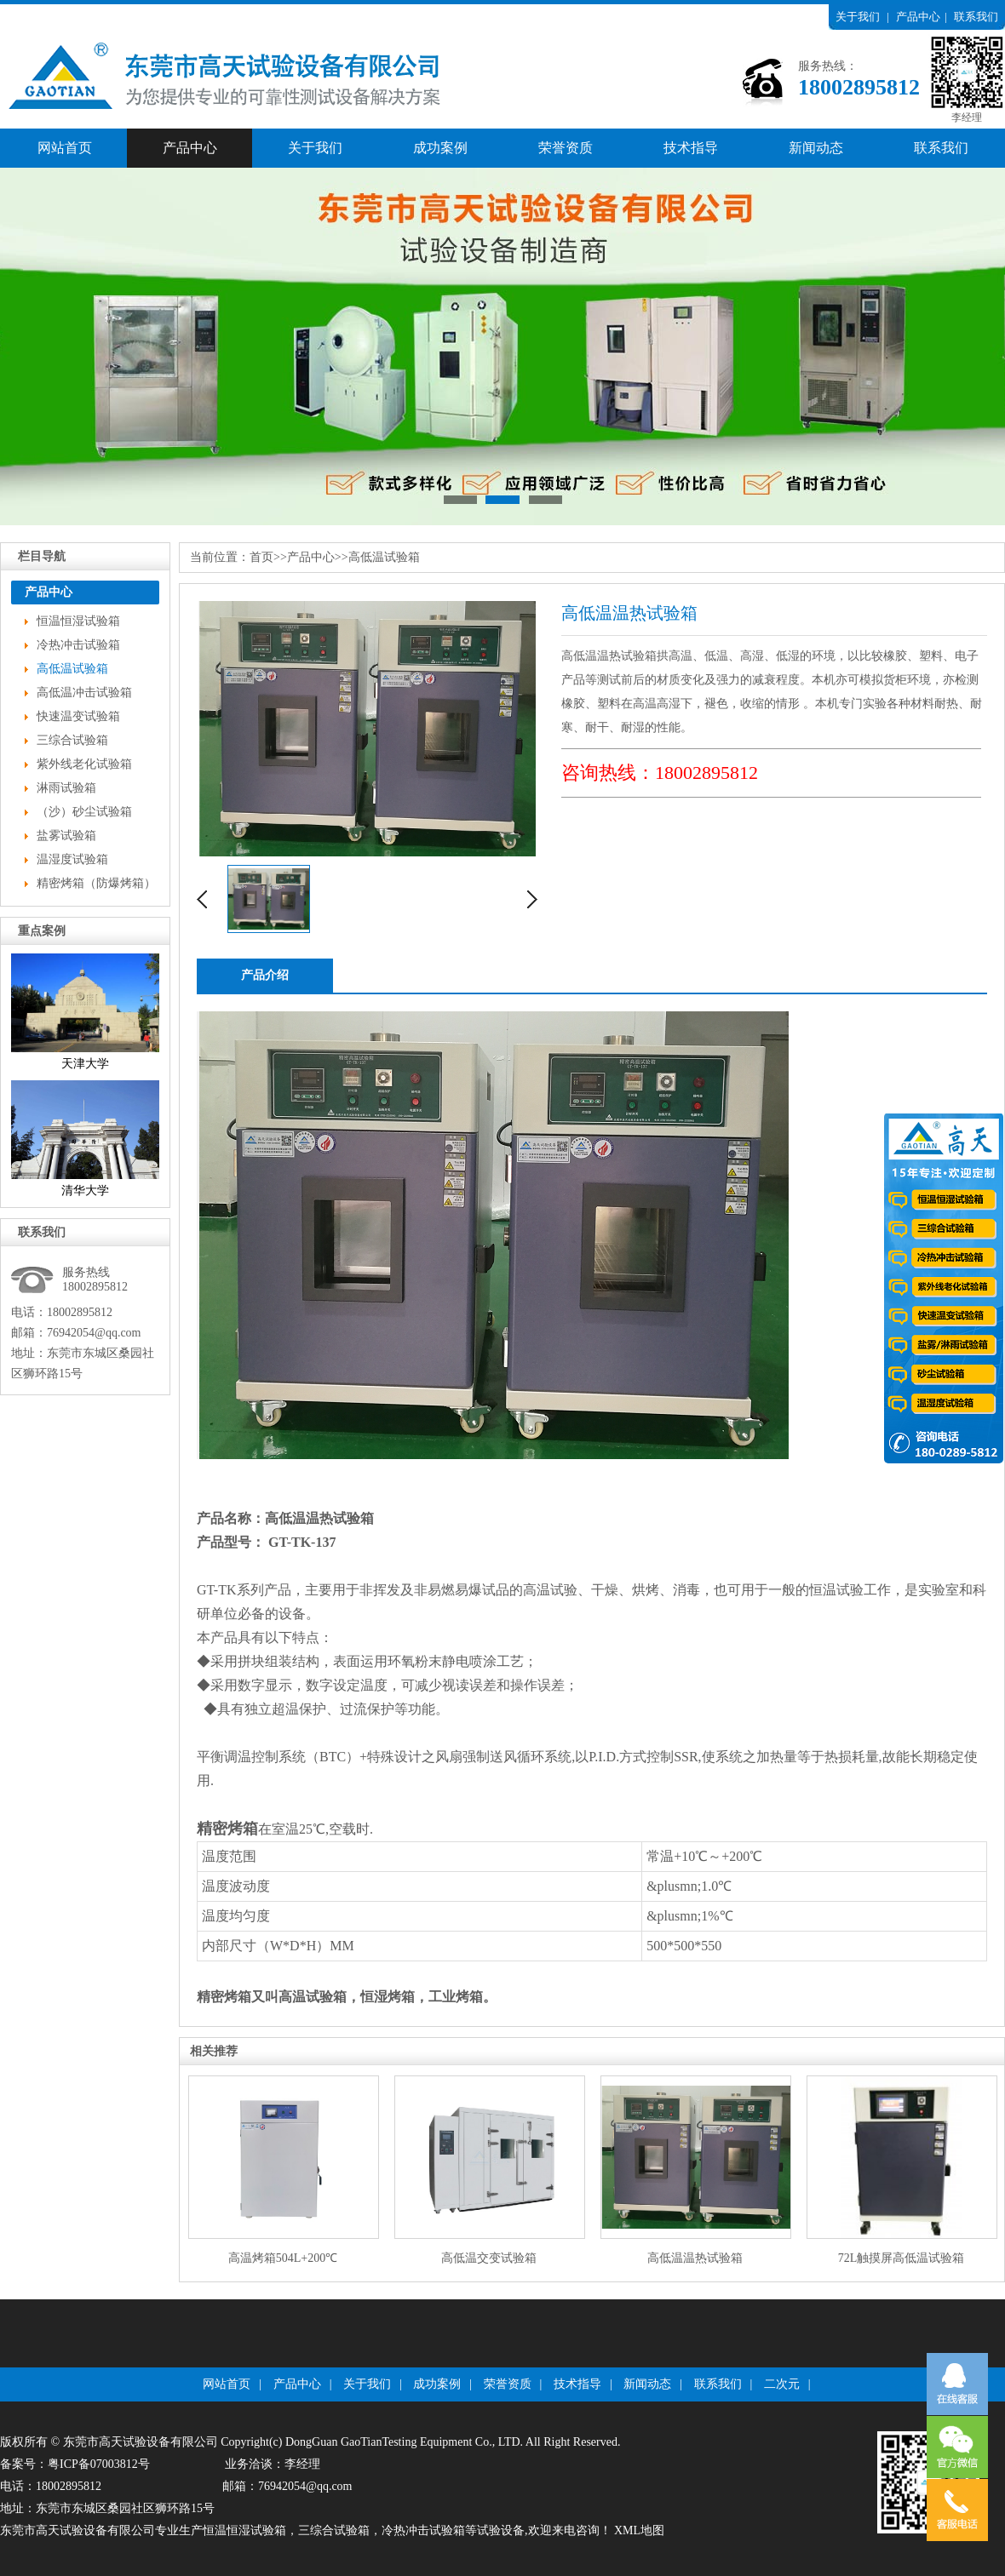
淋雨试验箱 (66, 787)
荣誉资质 (565, 147)
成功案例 (440, 147)
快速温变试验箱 (78, 716)
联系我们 (976, 16)
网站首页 (64, 147)
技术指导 (690, 147)
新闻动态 (816, 147)
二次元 (782, 2384)
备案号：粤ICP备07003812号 (75, 2464)
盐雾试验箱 (66, 835)
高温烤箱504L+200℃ (282, 2258)
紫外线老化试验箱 (84, 764)
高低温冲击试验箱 (84, 692)
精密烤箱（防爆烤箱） (96, 883)
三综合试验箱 (72, 740)
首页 (261, 557)
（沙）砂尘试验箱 (84, 811)
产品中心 (918, 16)
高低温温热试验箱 (319, 1518)
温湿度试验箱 (72, 859)
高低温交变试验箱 (489, 2258)
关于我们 (858, 16)
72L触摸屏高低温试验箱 (901, 2258)
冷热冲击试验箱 (78, 644)
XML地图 (639, 2530)
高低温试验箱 (72, 668)
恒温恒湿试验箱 (78, 621)
